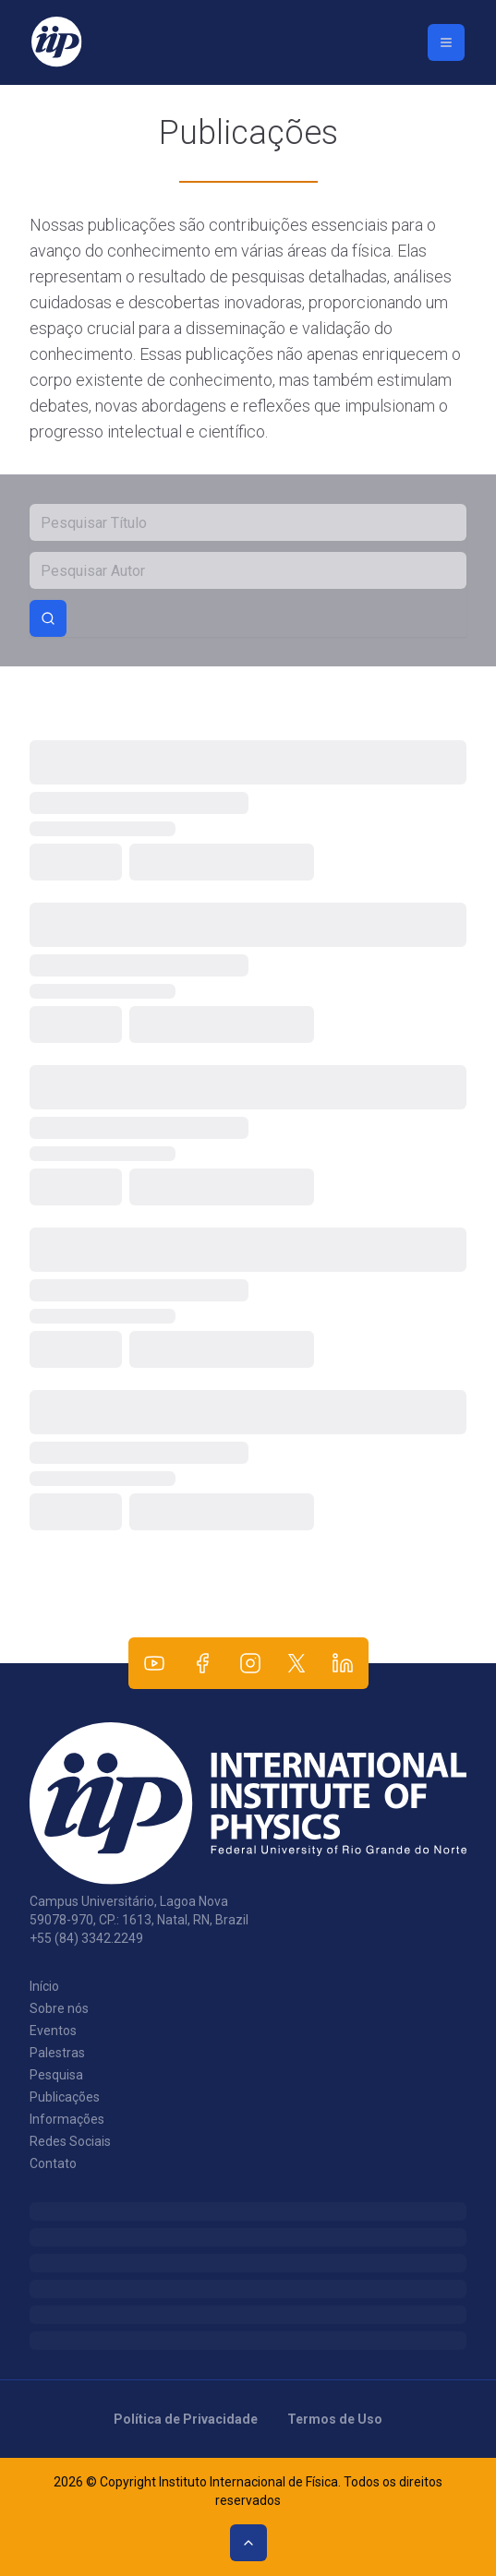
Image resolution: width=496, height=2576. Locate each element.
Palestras (57, 2052)
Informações (67, 2119)
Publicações (65, 2097)
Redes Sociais (70, 2141)
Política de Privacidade (186, 2419)
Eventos (53, 2030)
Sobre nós (59, 2008)
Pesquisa (56, 2074)
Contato (53, 2163)
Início (44, 1986)
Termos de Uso (334, 2419)
